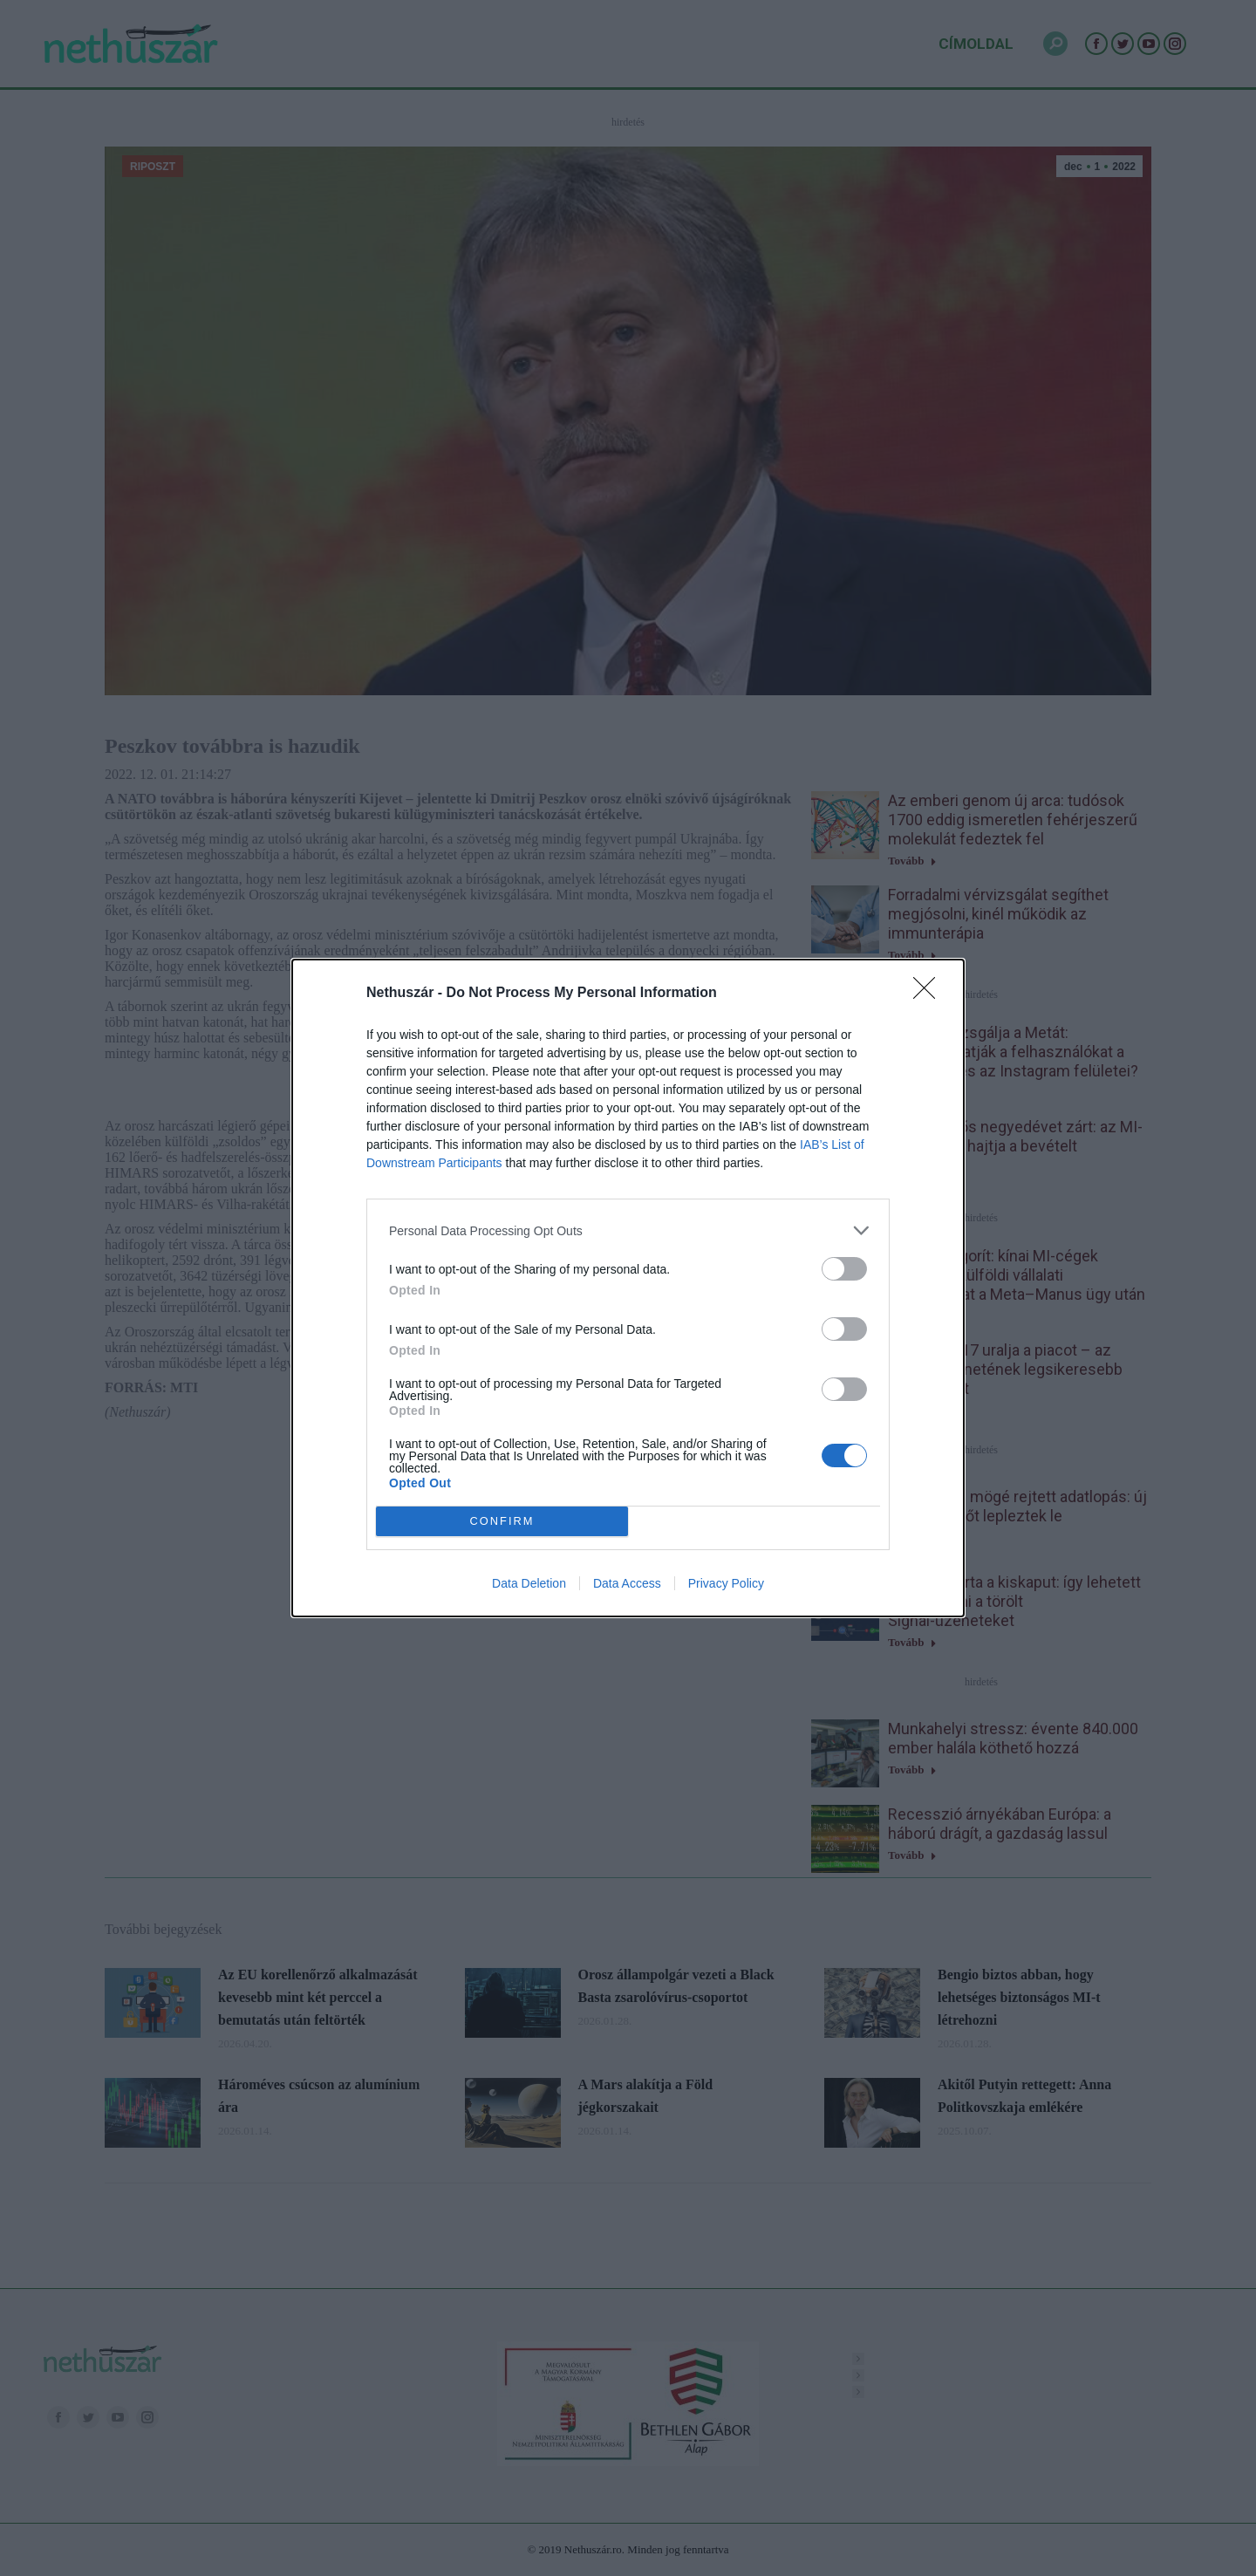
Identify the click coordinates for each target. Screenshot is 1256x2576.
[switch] (844, 1269)
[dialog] (628, 1288)
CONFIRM (502, 1521)
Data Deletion (529, 1583)
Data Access (627, 1583)
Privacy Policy (726, 1583)
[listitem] (628, 1230)
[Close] (929, 993)
